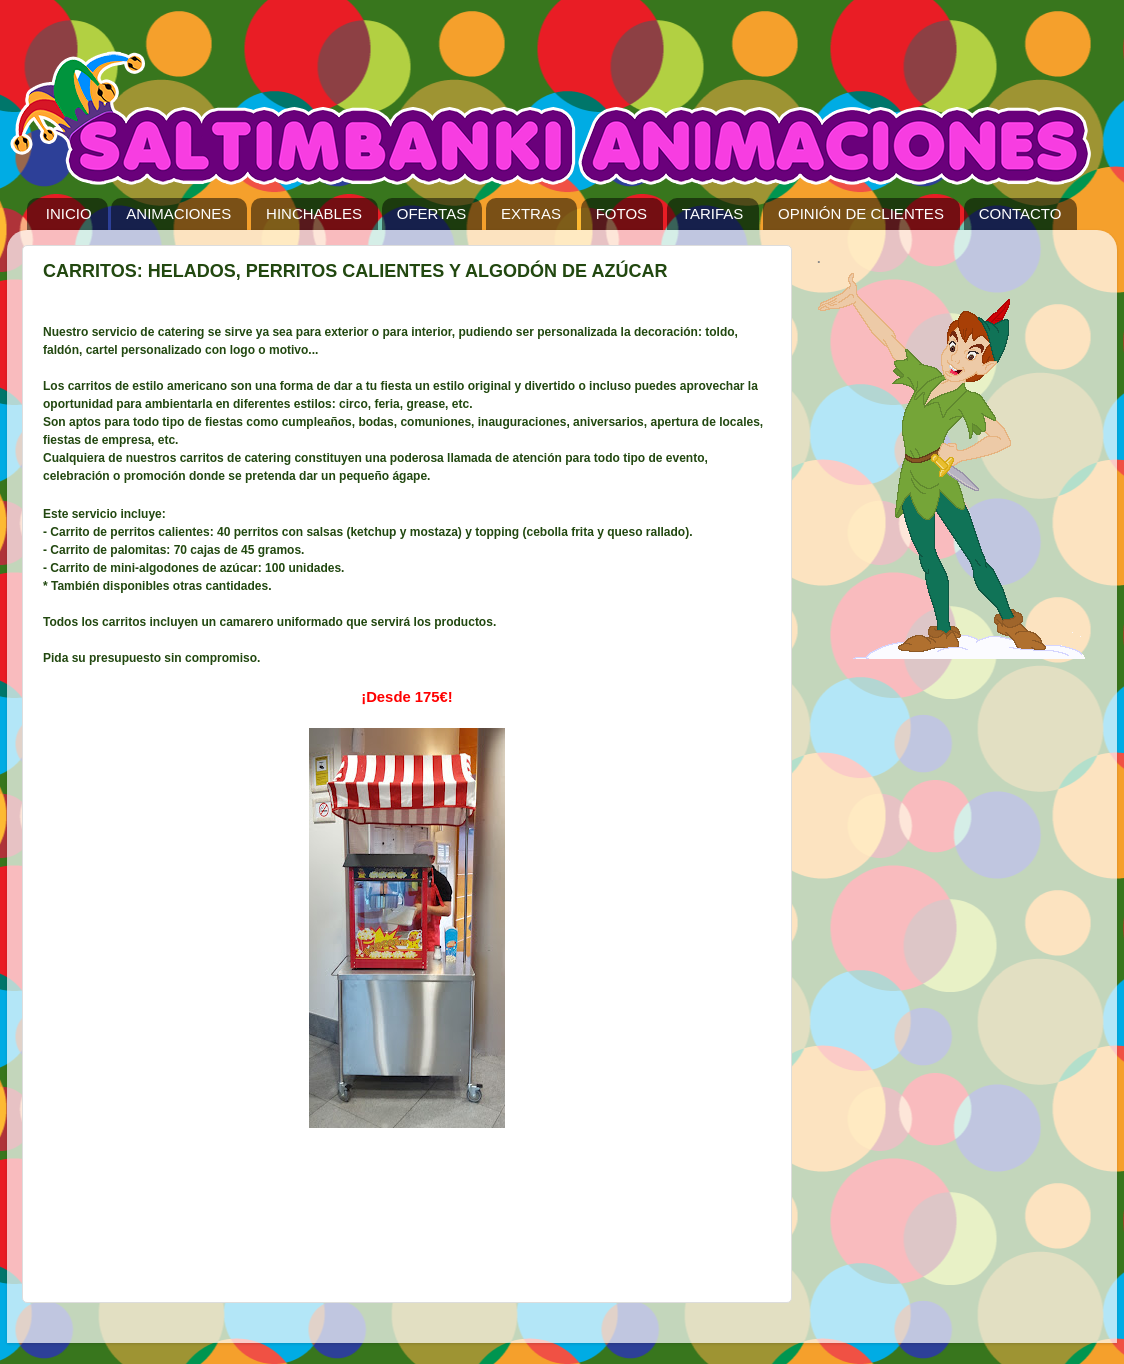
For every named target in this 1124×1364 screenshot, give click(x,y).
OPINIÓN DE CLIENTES (861, 213)
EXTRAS (531, 213)
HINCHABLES (314, 213)
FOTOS (621, 213)
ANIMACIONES (178, 213)
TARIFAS (712, 213)
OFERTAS (431, 213)
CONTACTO (1020, 213)
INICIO (69, 213)
